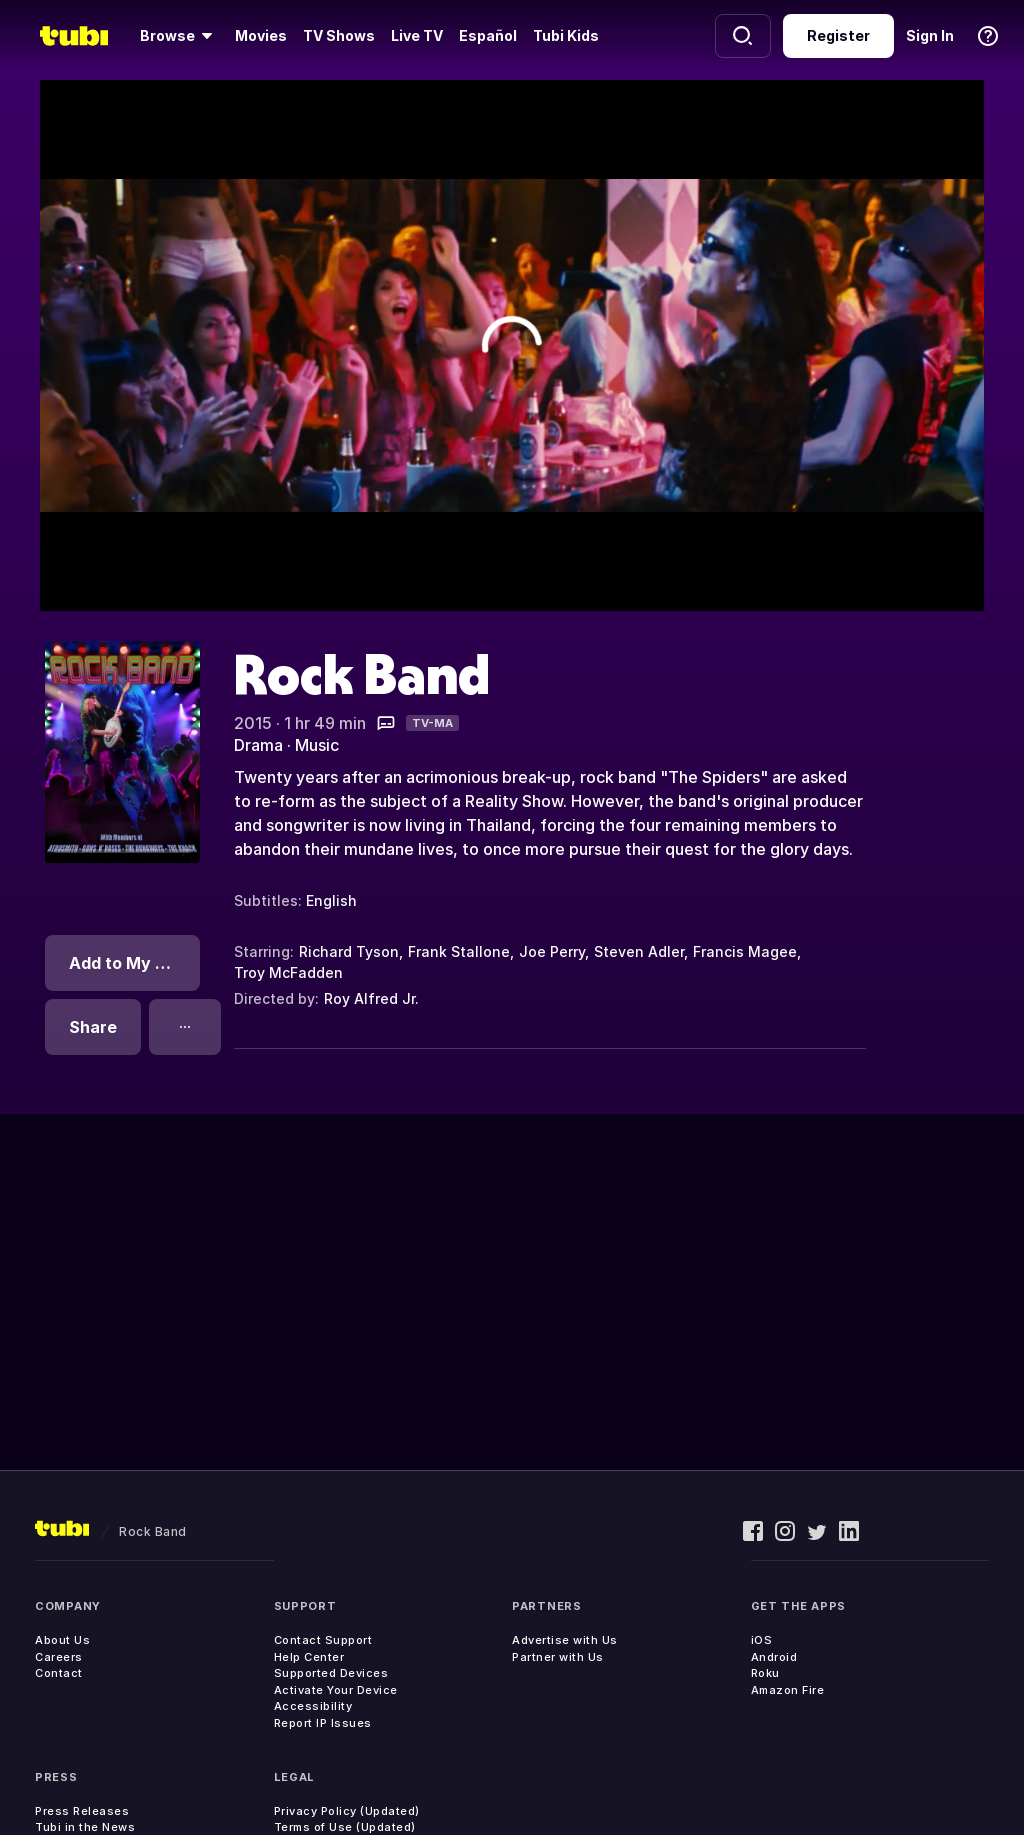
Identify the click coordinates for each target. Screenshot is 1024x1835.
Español (488, 35)
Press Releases (82, 1811)
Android (774, 1657)
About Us (62, 1640)
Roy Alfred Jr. (371, 998)
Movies (261, 35)
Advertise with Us (565, 1640)
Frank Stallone (459, 951)
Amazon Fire (788, 1690)
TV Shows (339, 35)
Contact (59, 1673)
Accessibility (313, 1706)
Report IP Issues (323, 1723)
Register (838, 35)
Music (317, 745)
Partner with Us (558, 1657)
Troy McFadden (288, 972)
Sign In (930, 35)
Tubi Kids (566, 35)
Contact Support (323, 1640)
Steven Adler (639, 951)
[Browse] (179, 36)
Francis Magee (745, 951)
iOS (762, 1640)
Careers (59, 1657)
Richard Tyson (349, 951)
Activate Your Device (336, 1690)
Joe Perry (552, 951)
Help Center (309, 1657)
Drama (258, 745)
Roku (765, 1673)
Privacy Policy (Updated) (347, 1811)
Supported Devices (331, 1673)
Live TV (417, 35)
